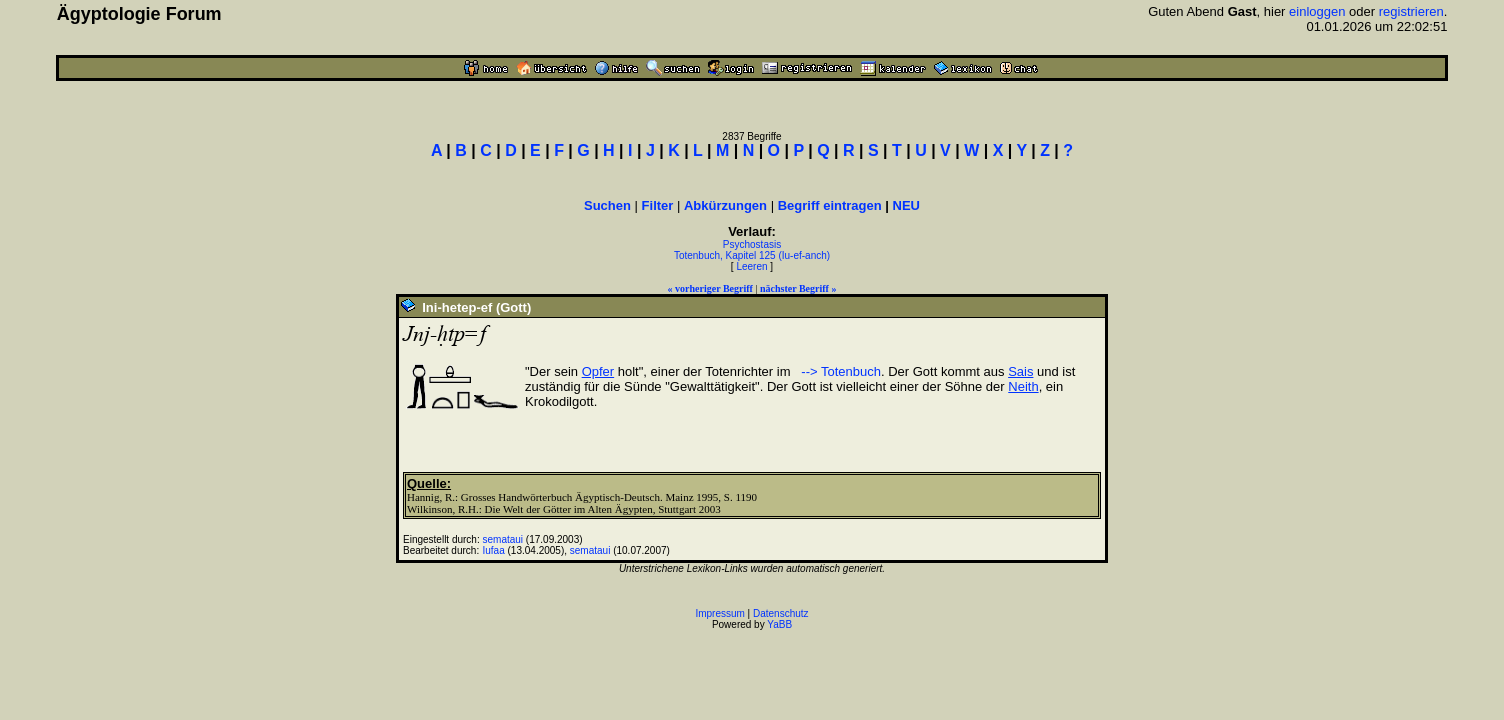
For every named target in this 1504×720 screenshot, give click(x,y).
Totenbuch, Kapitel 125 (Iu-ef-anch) (752, 255)
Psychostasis (752, 244)
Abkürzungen (725, 205)
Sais (1020, 371)
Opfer (598, 371)
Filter (658, 205)
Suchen (607, 205)
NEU (906, 205)
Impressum (719, 613)
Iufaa (494, 550)
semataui (503, 539)
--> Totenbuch (839, 371)
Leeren (751, 266)
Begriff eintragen (830, 205)
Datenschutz (781, 613)
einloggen (1317, 11)
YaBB (779, 624)
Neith (1023, 386)
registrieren (1411, 11)
